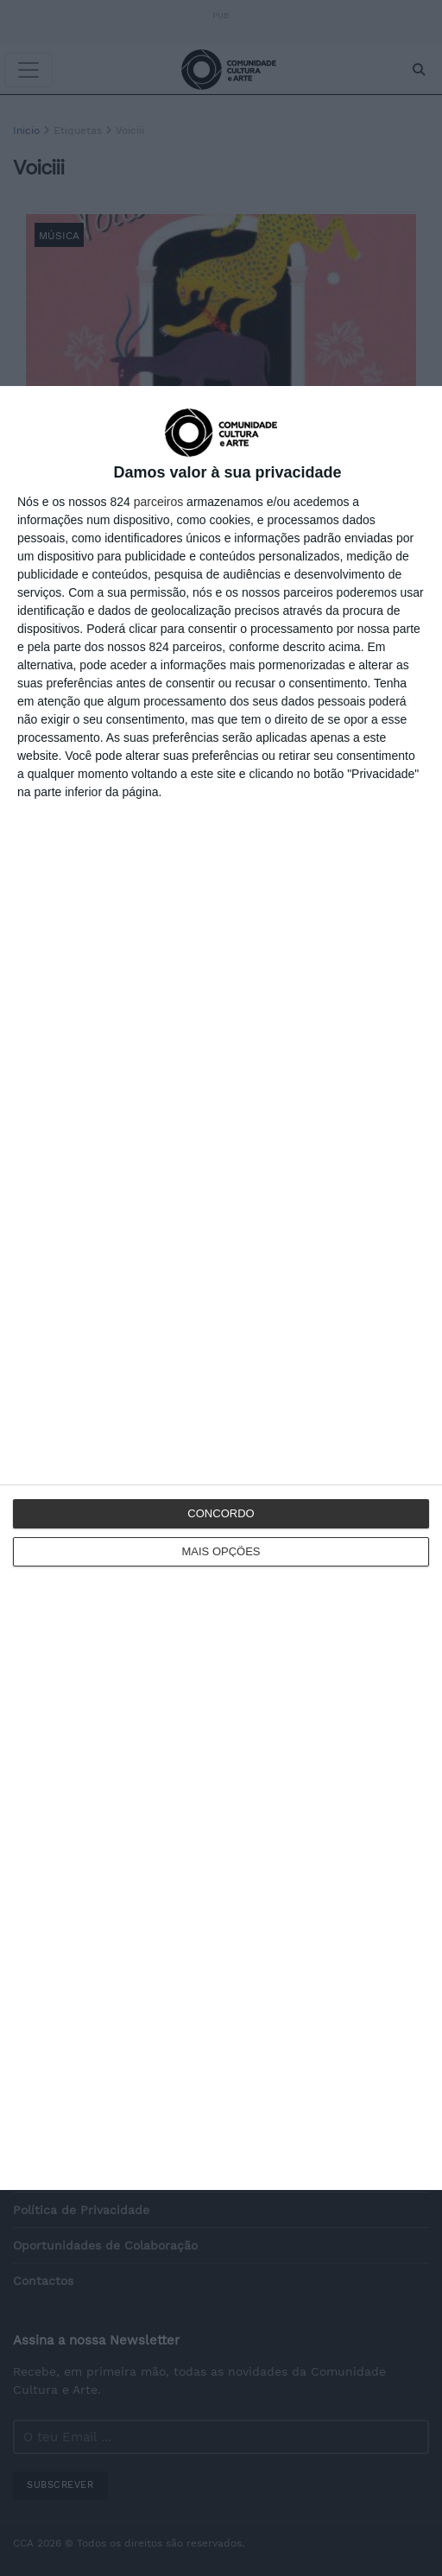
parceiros (159, 502)
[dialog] (221, 1287)
